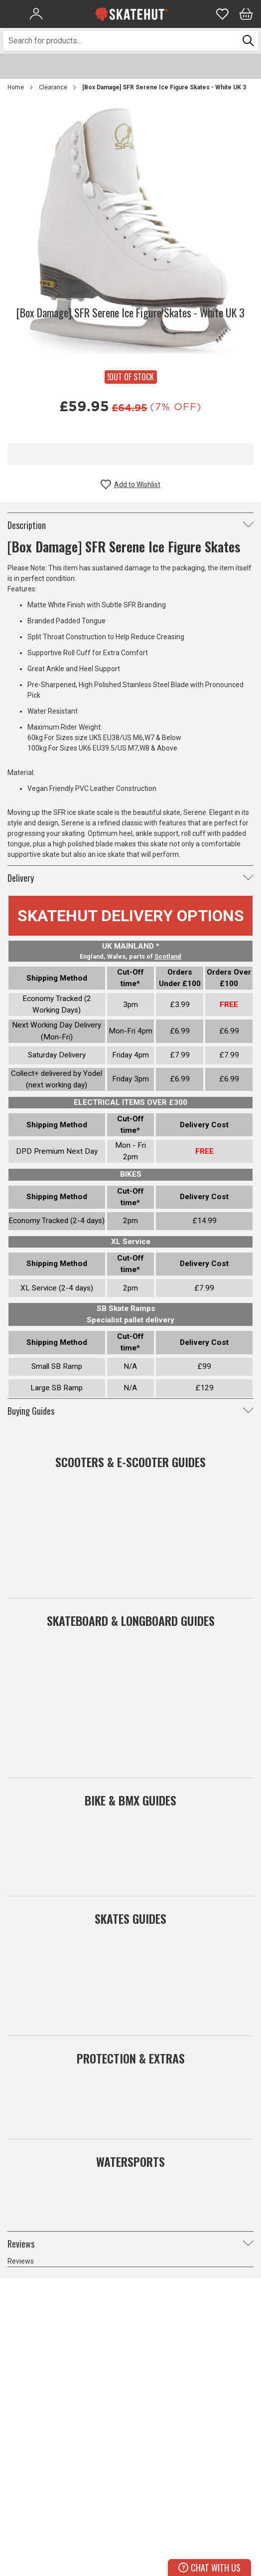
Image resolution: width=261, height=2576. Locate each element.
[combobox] (121, 41)
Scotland (167, 956)
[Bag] (246, 14)
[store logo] (131, 13)
